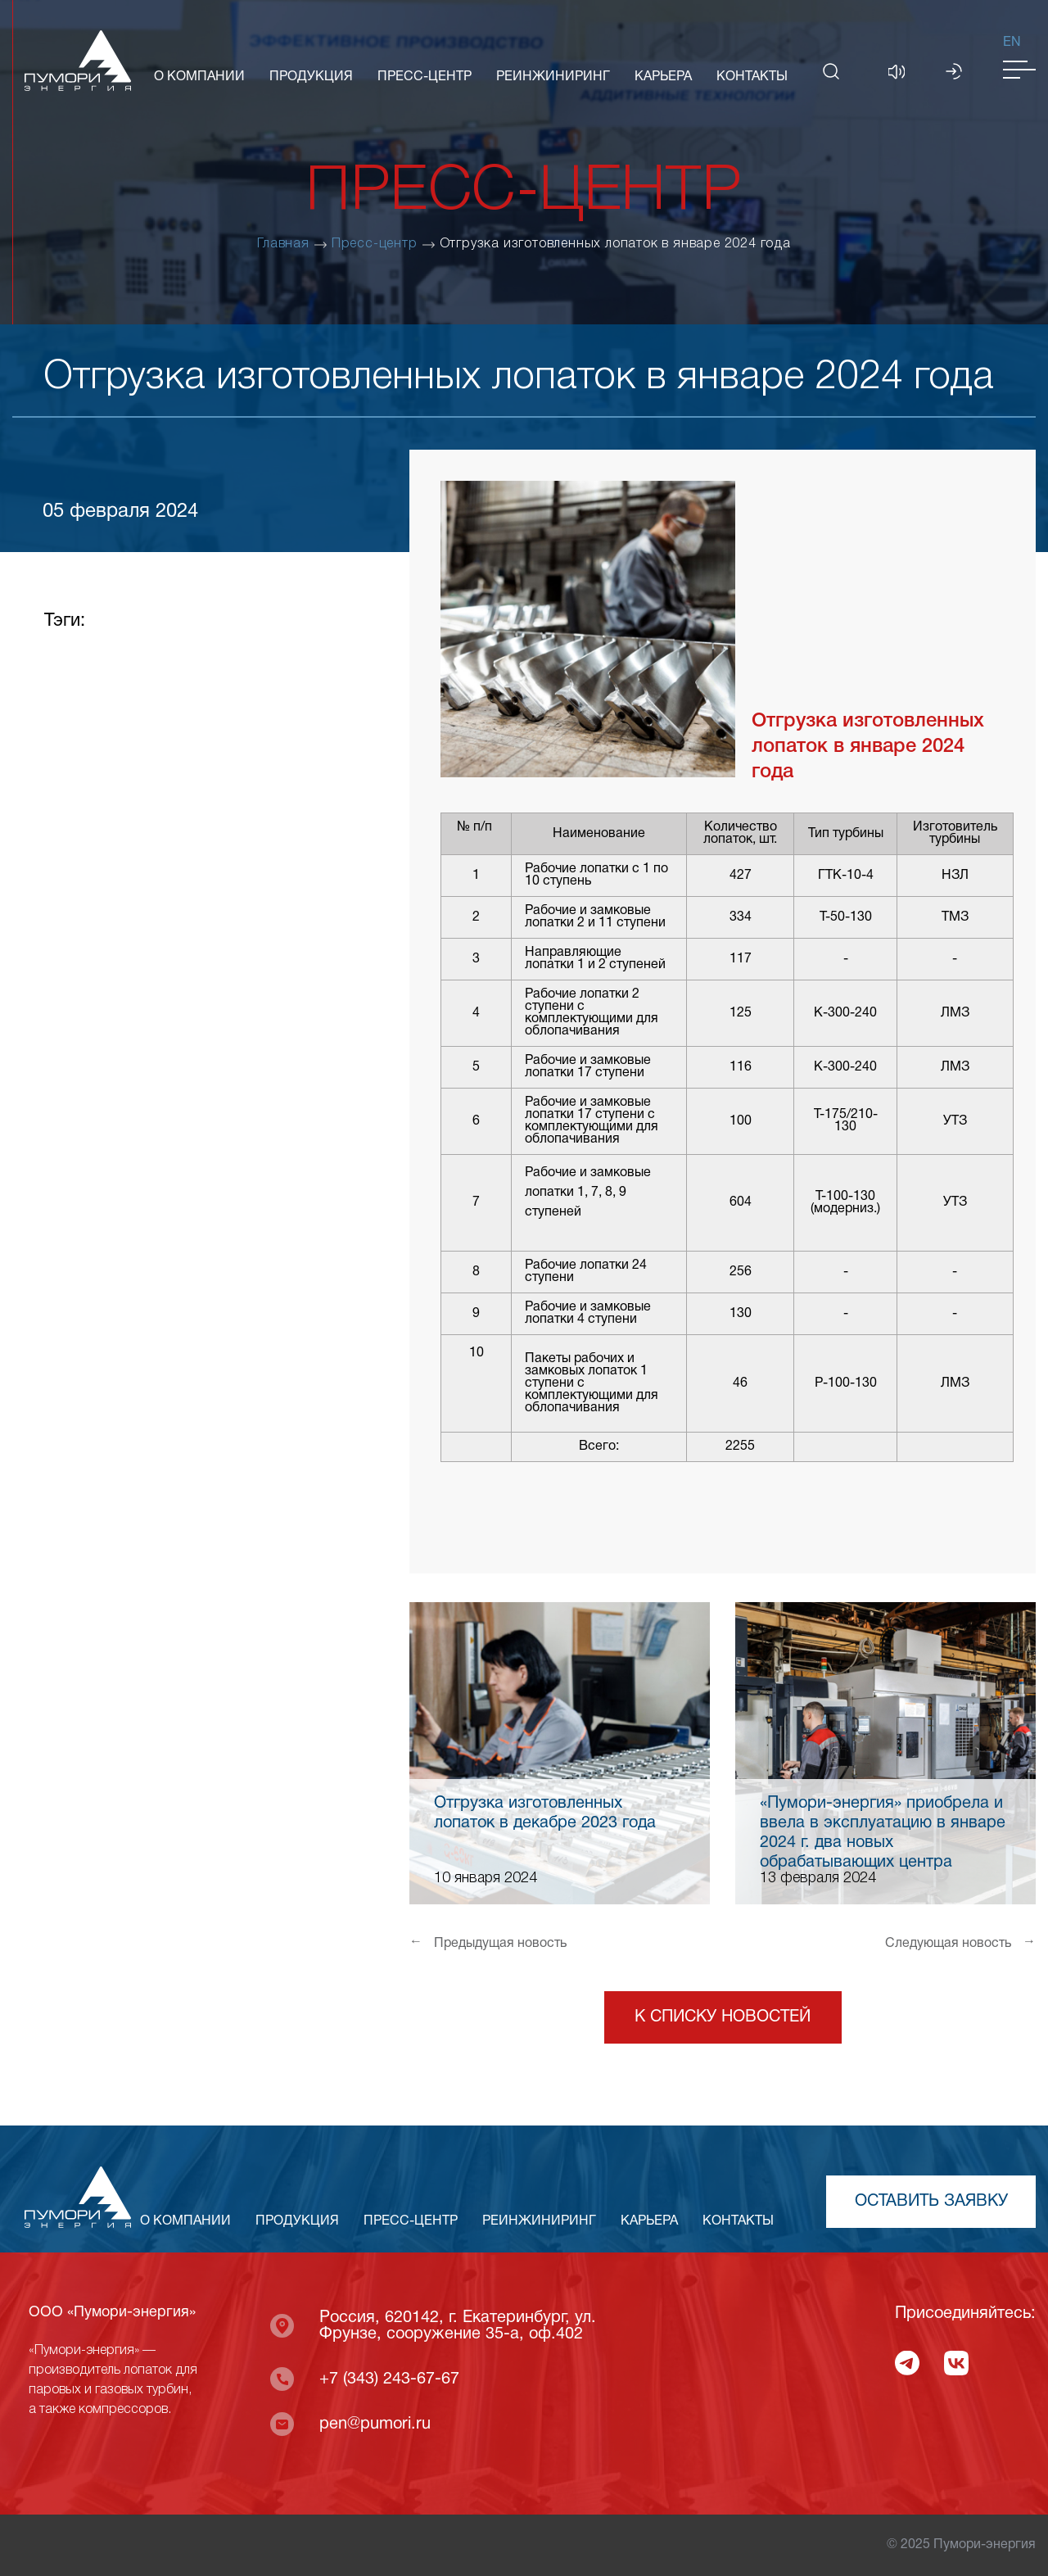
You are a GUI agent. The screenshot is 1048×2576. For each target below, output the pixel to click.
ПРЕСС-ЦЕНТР (424, 77)
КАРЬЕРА (663, 77)
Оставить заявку (931, 2201)
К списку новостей (723, 2017)
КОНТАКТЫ (752, 77)
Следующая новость (960, 1942)
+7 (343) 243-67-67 (389, 2379)
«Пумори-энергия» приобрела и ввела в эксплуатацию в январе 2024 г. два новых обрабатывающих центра (882, 1833)
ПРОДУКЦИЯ (311, 77)
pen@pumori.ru (375, 2424)
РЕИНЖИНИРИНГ (553, 77)
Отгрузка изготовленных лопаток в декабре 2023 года (545, 1813)
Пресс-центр (375, 244)
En (1012, 42)
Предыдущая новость (488, 1942)
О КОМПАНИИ (199, 77)
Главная (283, 244)
